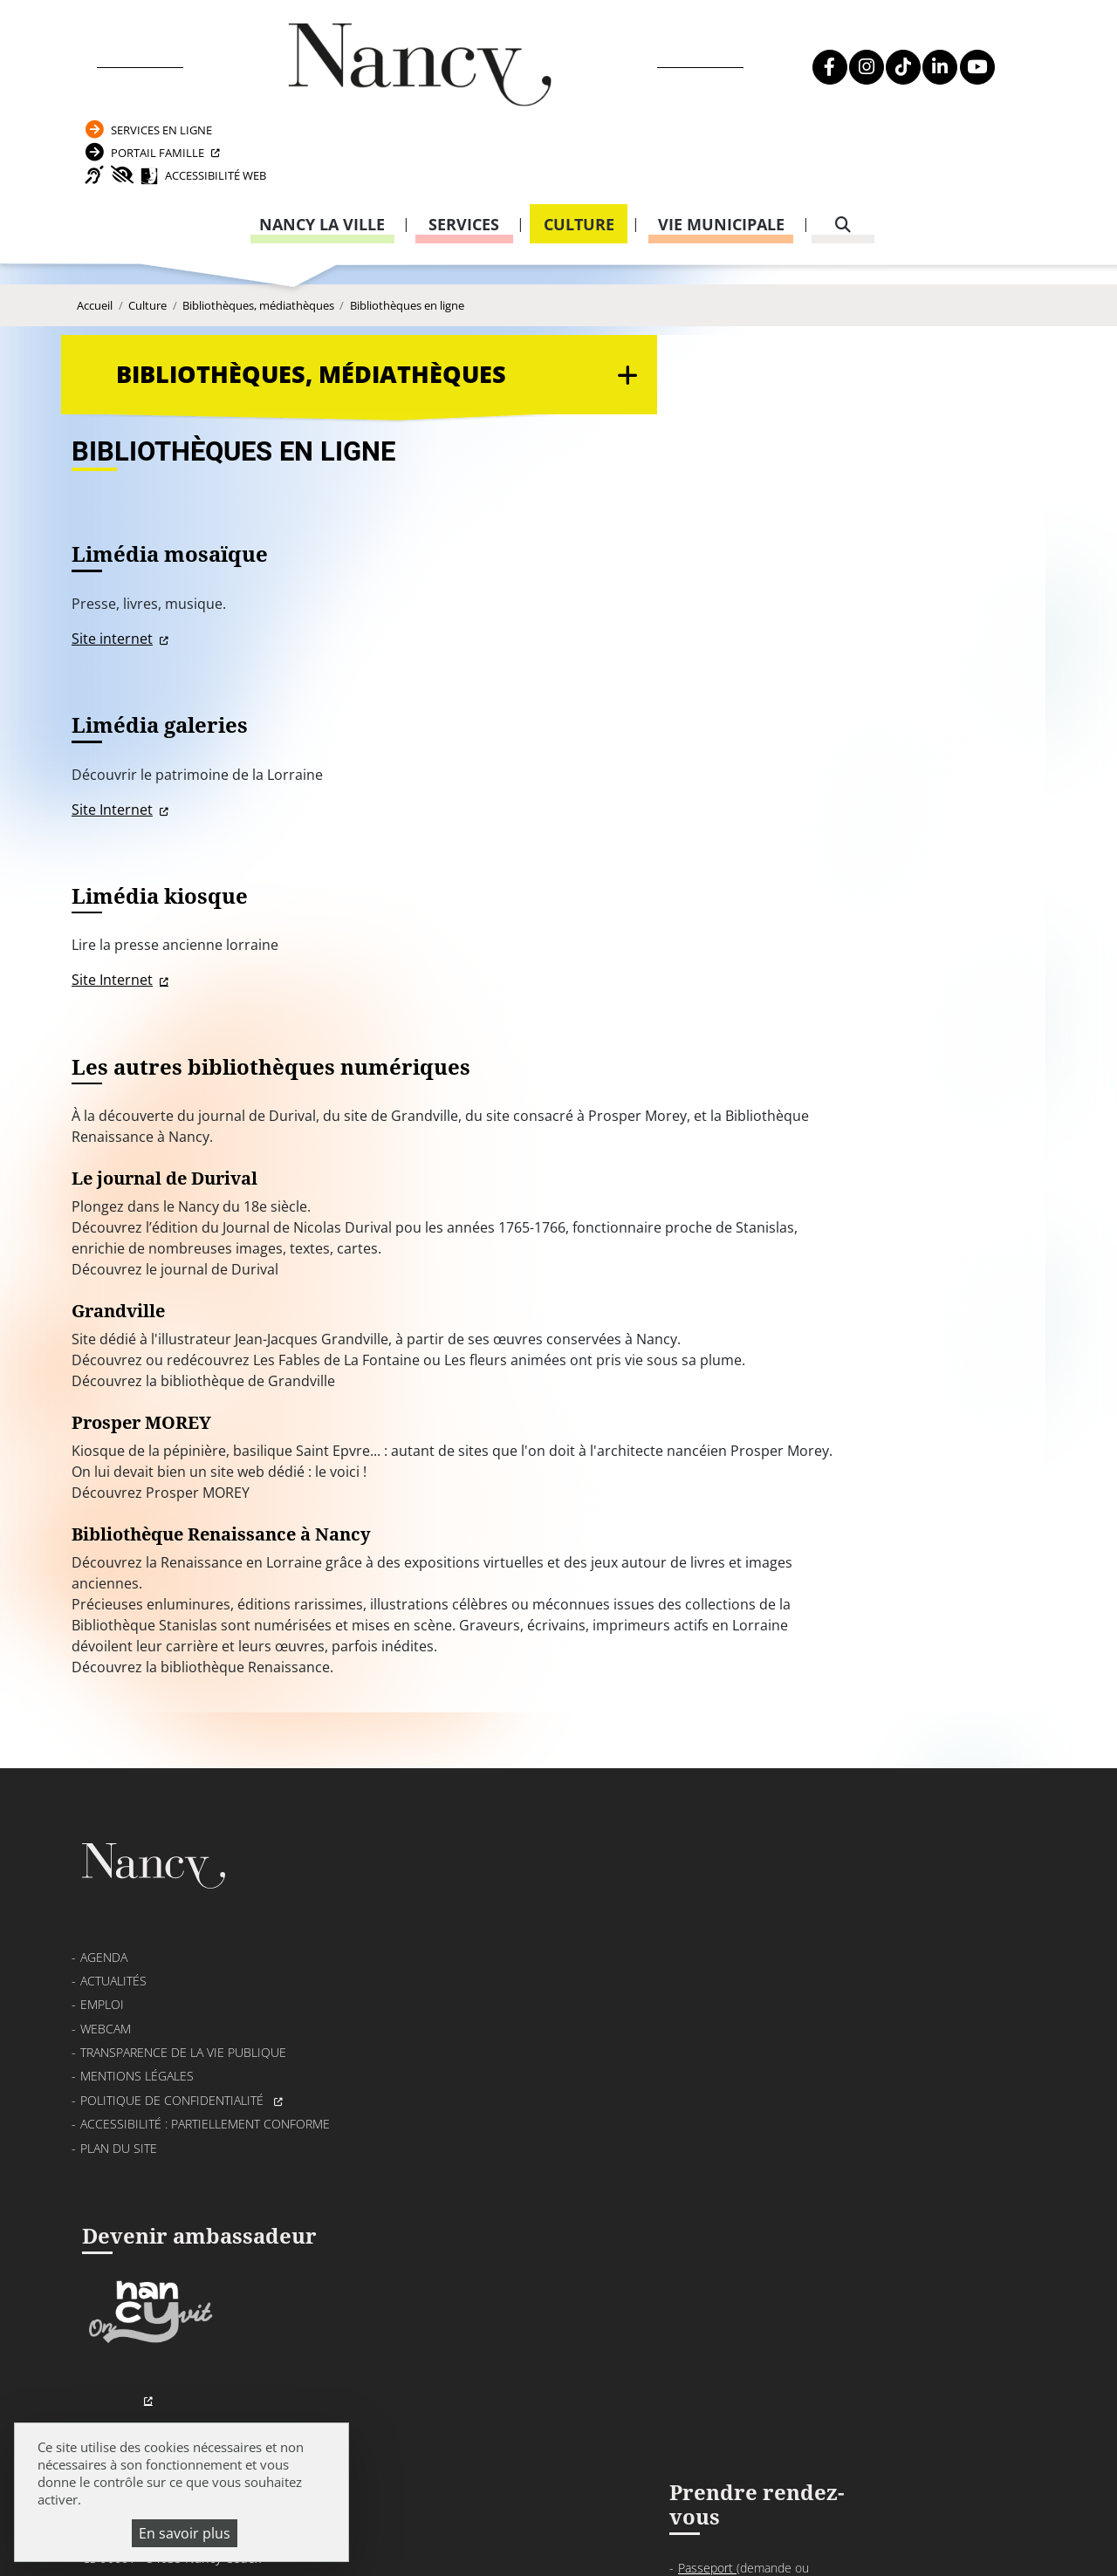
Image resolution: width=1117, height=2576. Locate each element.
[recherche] (843, 147)
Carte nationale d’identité (808, 1929)
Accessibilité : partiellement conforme (205, 2067)
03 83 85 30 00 (516, 1953)
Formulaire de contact (466, 2004)
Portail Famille (891, 66)
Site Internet (440, 697)
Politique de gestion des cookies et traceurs (641, 2536)
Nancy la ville (322, 146)
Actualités (113, 1924)
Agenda (103, 1900)
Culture (579, 146)
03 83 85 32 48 (773, 2128)
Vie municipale (721, 146)
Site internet (440, 520)
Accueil (95, 255)
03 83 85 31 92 (992, 2007)
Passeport (769, 1905)
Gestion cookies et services (909, 2536)
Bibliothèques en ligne (407, 255)
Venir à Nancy (492, 2515)
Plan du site (118, 2091)
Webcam (105, 1972)
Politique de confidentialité (173, 2043)
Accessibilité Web (922, 95)
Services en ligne (895, 36)
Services (463, 146)
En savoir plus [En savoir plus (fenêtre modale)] (184, 2533)
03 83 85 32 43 (992, 2213)
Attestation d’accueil (795, 1972)
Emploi (102, 1947)
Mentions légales (137, 2020)
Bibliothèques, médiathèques (258, 255)
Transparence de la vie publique (183, 1995)
